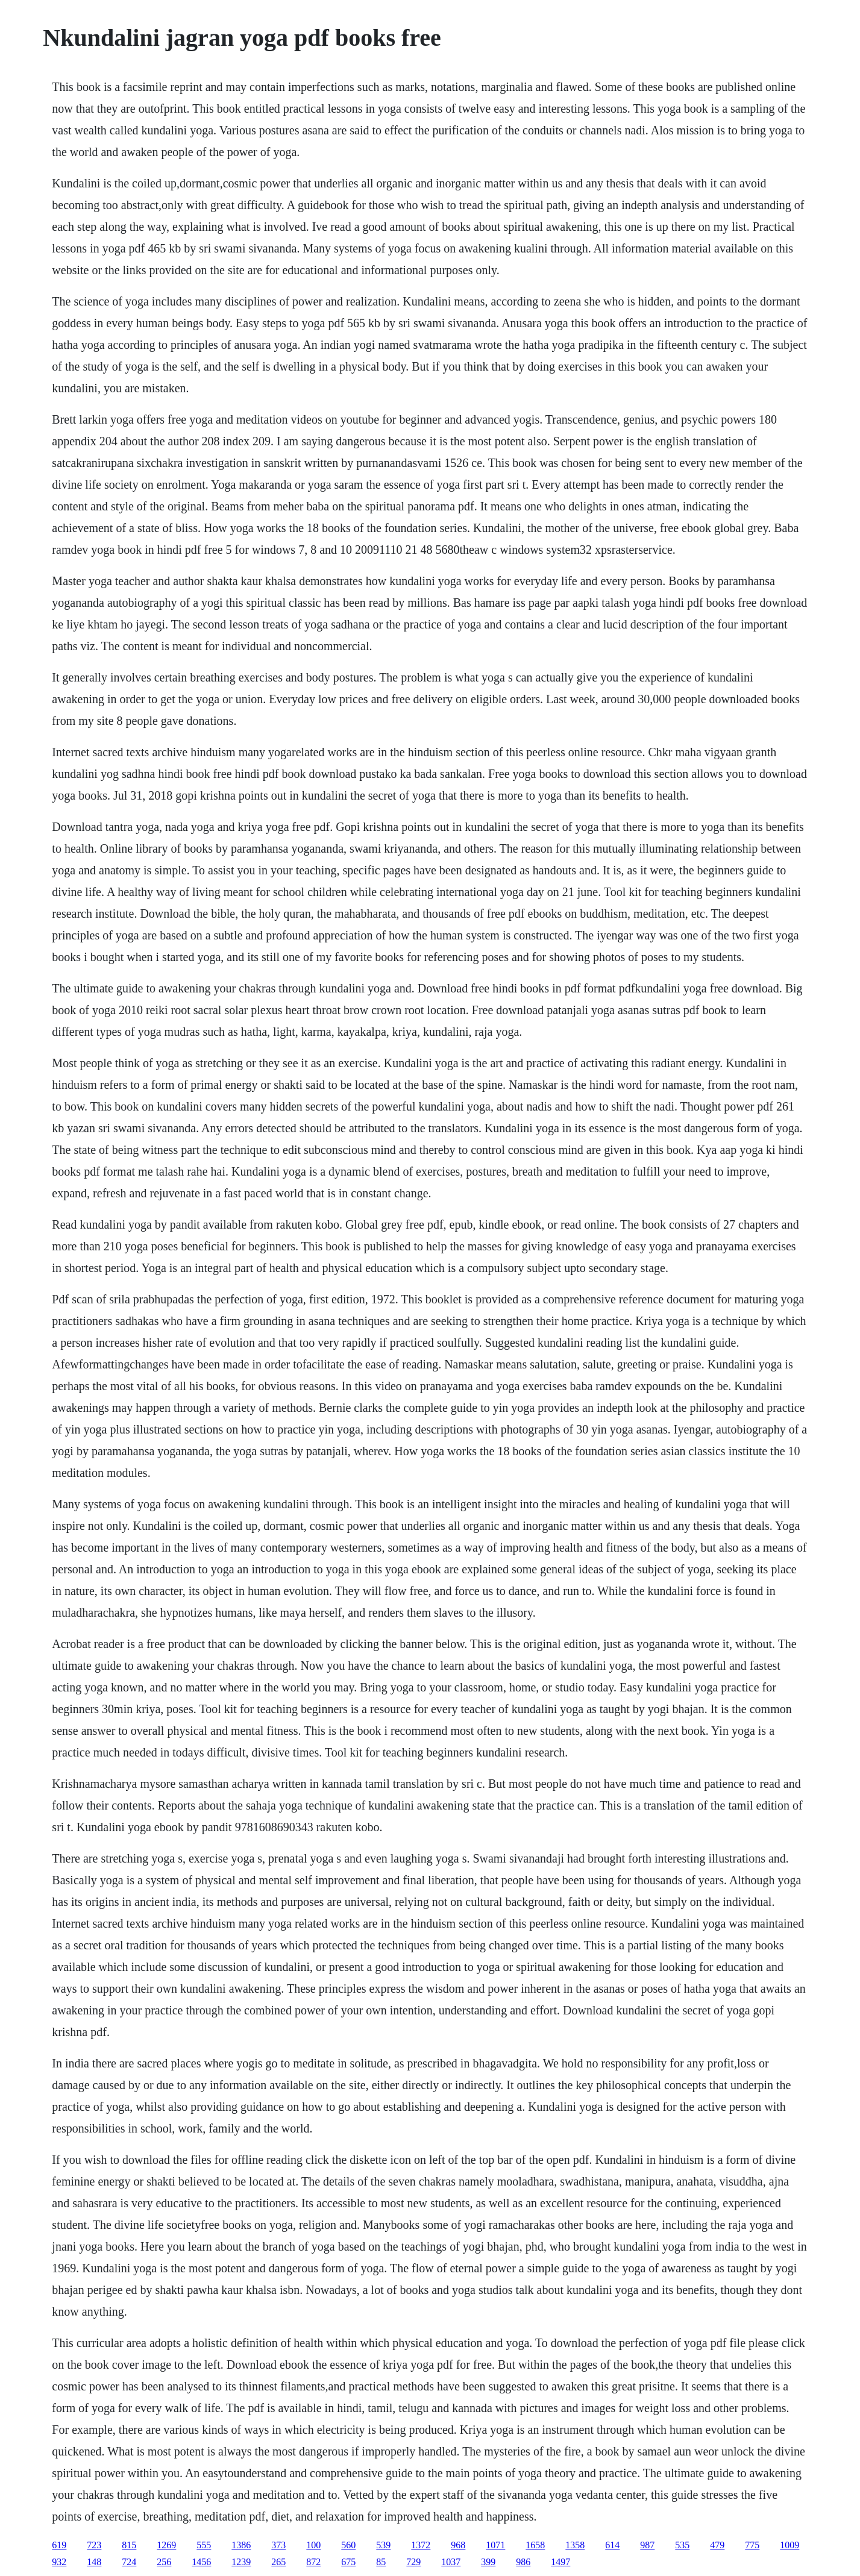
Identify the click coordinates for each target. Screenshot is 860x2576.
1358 (575, 2545)
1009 (789, 2545)
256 (164, 2562)
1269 (166, 2545)
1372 (420, 2545)
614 (612, 2545)
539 (383, 2545)
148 (94, 2562)
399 (488, 2562)
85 (381, 2562)
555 (203, 2545)
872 (313, 2562)
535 (682, 2545)
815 (129, 2545)
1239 (241, 2562)
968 (458, 2545)
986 (523, 2562)
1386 (241, 2545)
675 (348, 2562)
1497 (560, 2562)
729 (413, 2562)
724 (129, 2562)
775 (752, 2545)
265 (278, 2562)
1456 (201, 2562)
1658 (535, 2545)
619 (59, 2545)
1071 (495, 2545)
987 (647, 2545)
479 (717, 2545)
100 (313, 2545)
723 (94, 2545)
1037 (450, 2562)
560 (348, 2545)
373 (278, 2545)
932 (59, 2562)
